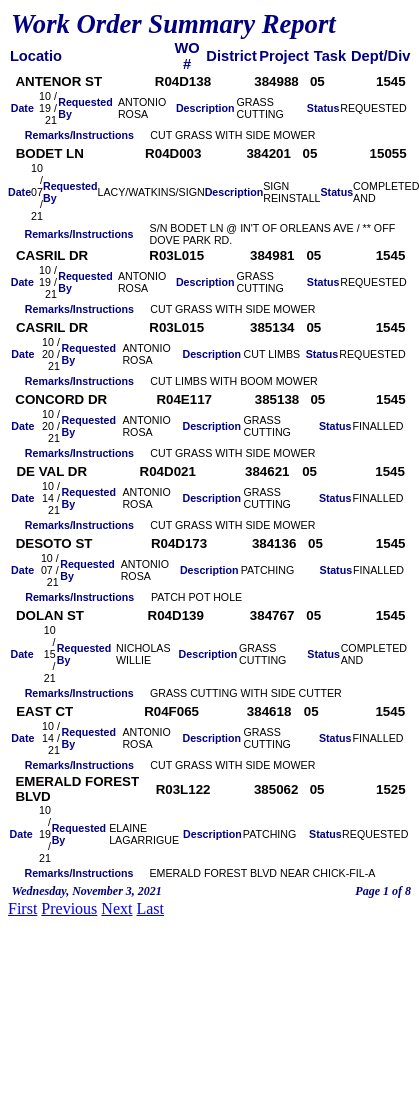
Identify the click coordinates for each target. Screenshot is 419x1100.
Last (150, 908)
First (22, 908)
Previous (69, 908)
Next (116, 908)
